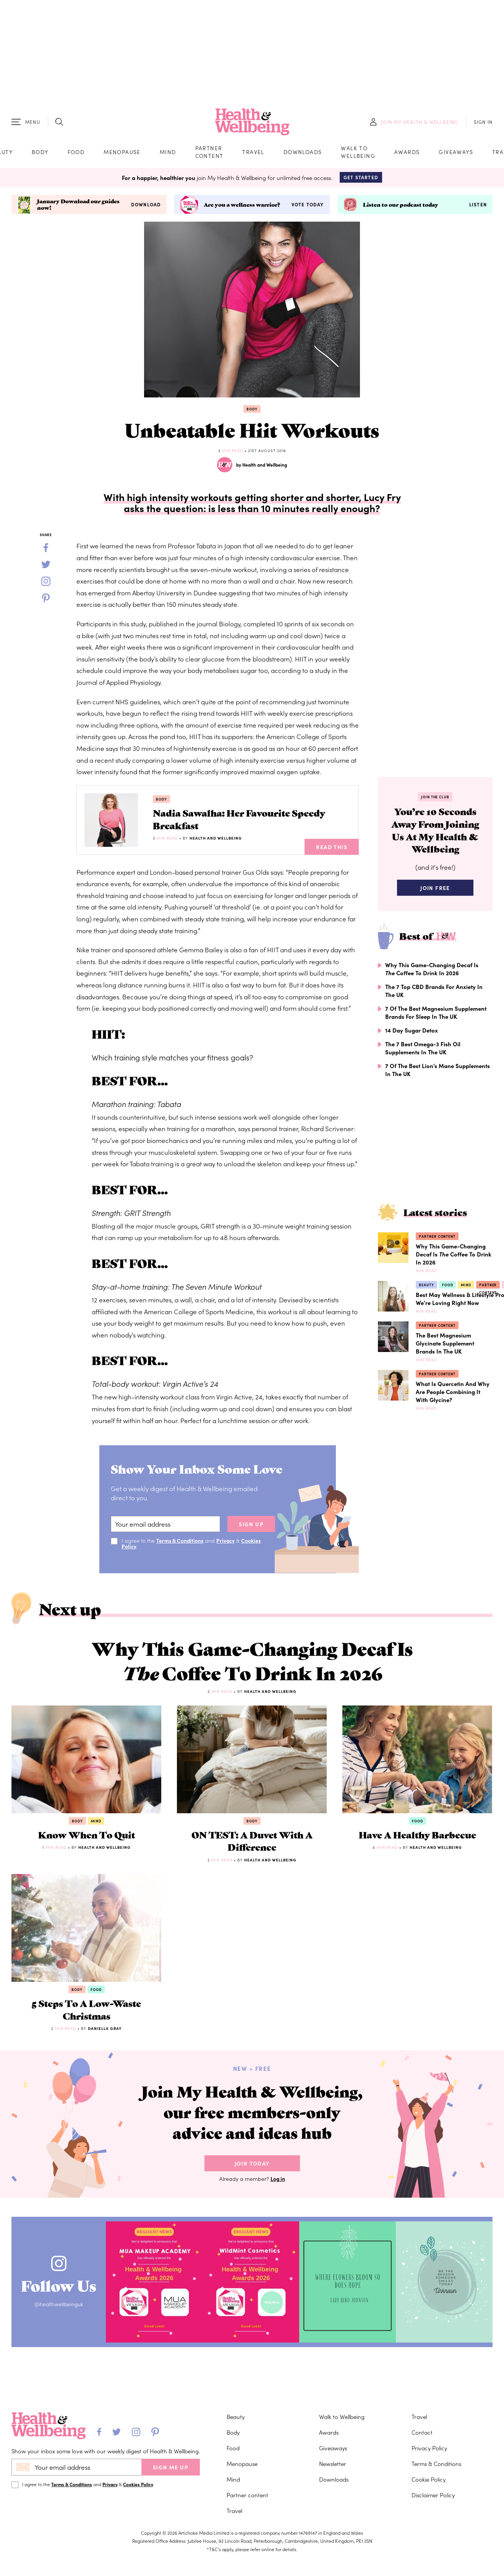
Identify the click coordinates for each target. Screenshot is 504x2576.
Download (146, 206)
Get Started (361, 178)
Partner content (209, 152)
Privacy (226, 1541)
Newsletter (332, 2463)
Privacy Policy (429, 2448)
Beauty (426, 1287)
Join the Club (435, 798)
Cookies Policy (138, 2484)
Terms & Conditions (180, 1541)
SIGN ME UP (170, 2467)
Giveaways (456, 152)
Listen (478, 206)
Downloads (303, 152)
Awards (407, 152)
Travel (253, 152)
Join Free (435, 890)
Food (76, 152)
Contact (422, 2432)
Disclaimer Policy (433, 2495)
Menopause (122, 152)
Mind (168, 152)
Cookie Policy (429, 2479)
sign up (251, 1525)
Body (40, 152)
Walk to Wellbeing (358, 152)
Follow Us (60, 2292)
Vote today (308, 206)
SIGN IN (483, 123)
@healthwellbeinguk (60, 2312)
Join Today (252, 2171)
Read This (331, 848)
